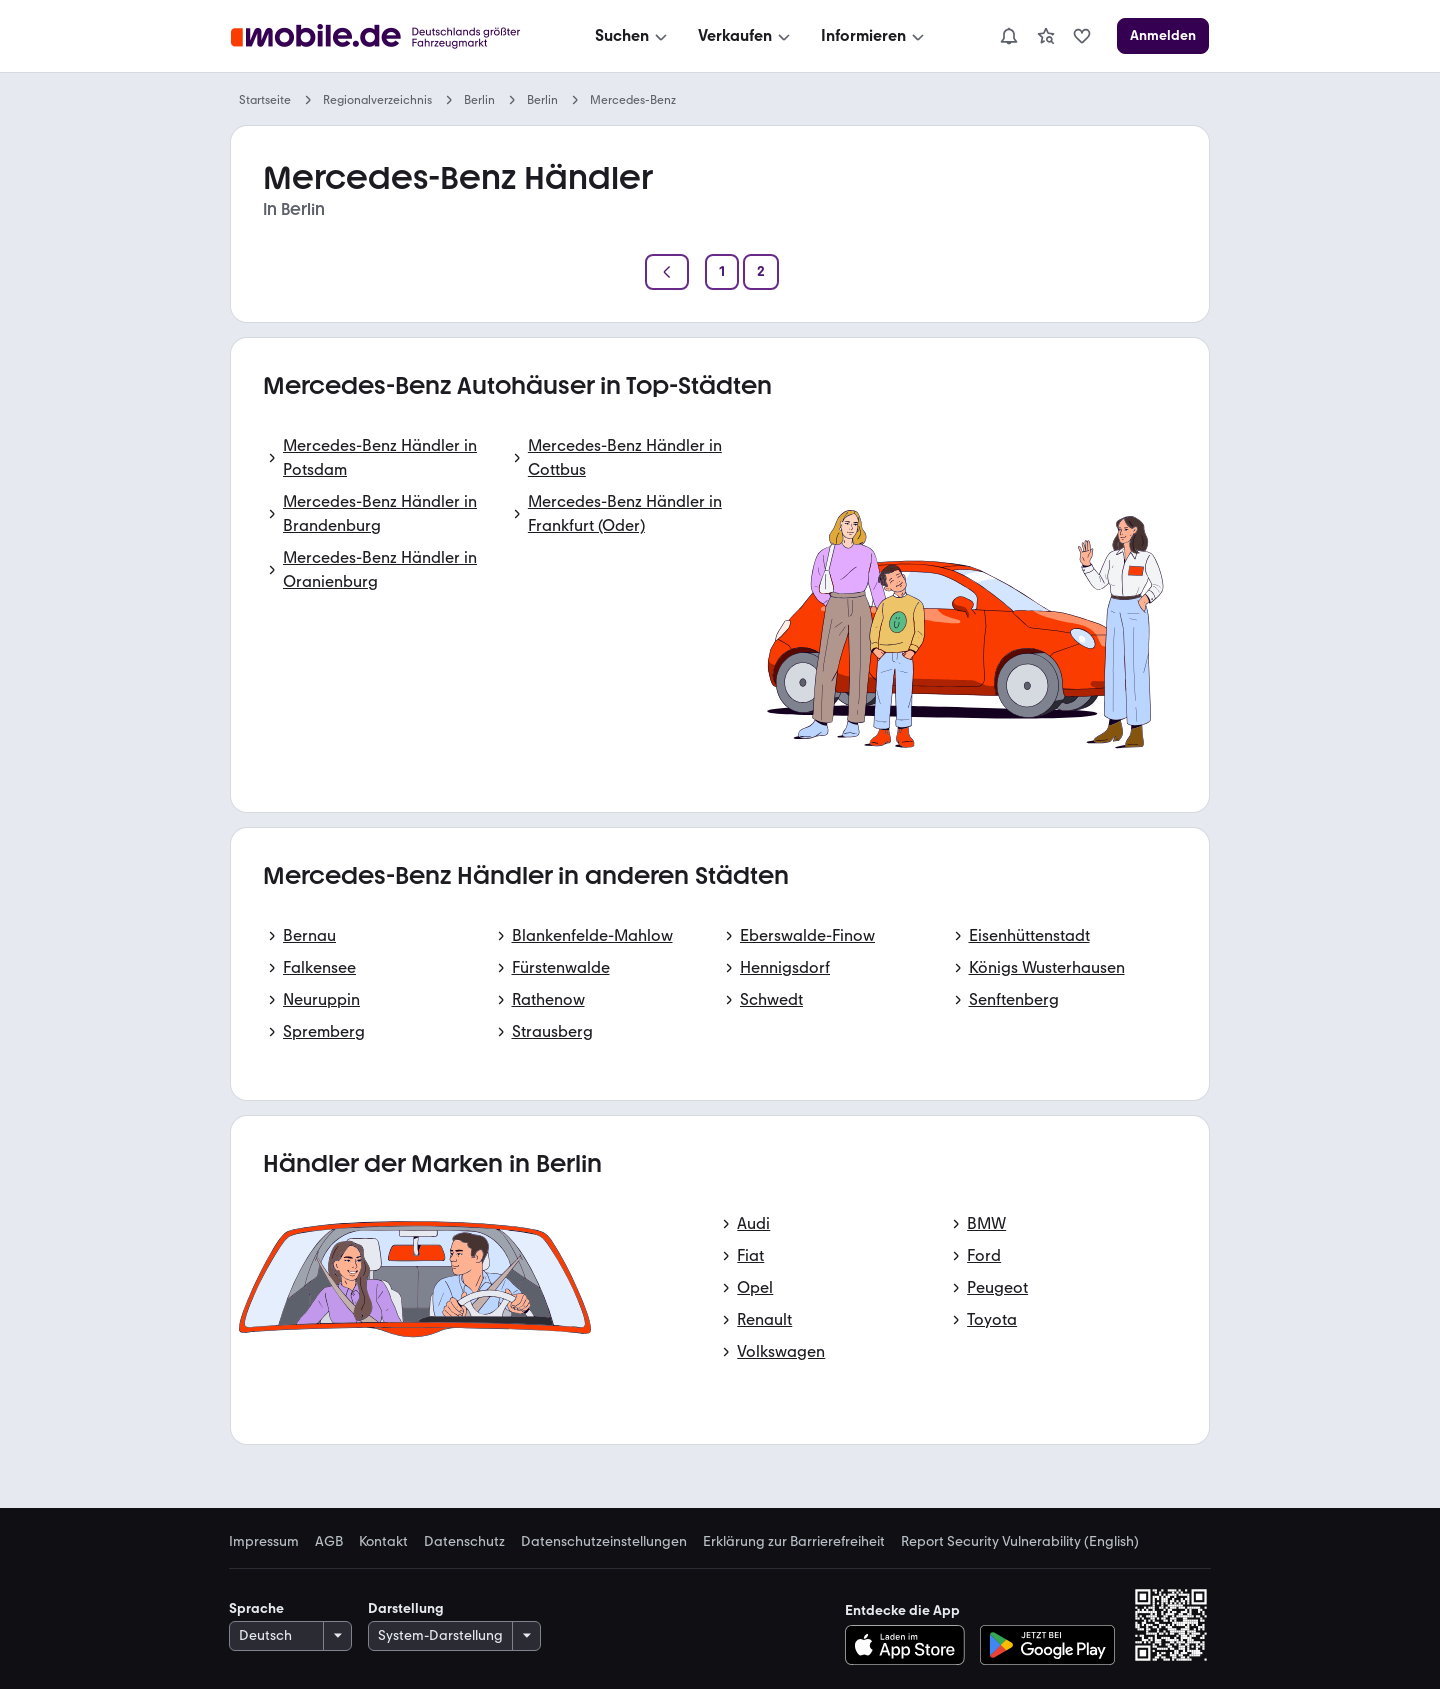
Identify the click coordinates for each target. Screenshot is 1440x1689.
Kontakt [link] (383, 1542)
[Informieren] (874, 36)
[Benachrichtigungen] (1009, 36)
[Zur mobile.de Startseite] (381, 36)
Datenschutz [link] (464, 1542)
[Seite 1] (722, 272)
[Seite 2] (761, 272)
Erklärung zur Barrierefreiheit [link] (794, 1542)
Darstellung (406, 1608)
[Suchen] (633, 36)
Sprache (256, 1608)
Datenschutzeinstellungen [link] (604, 1542)
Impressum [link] (264, 1542)
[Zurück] (667, 272)
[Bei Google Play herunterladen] (1047, 1645)
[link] (1046, 36)
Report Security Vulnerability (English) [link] (1020, 1542)
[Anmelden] (1163, 36)
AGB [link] (329, 1542)
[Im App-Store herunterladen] (910, 1645)
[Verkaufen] (746, 36)
